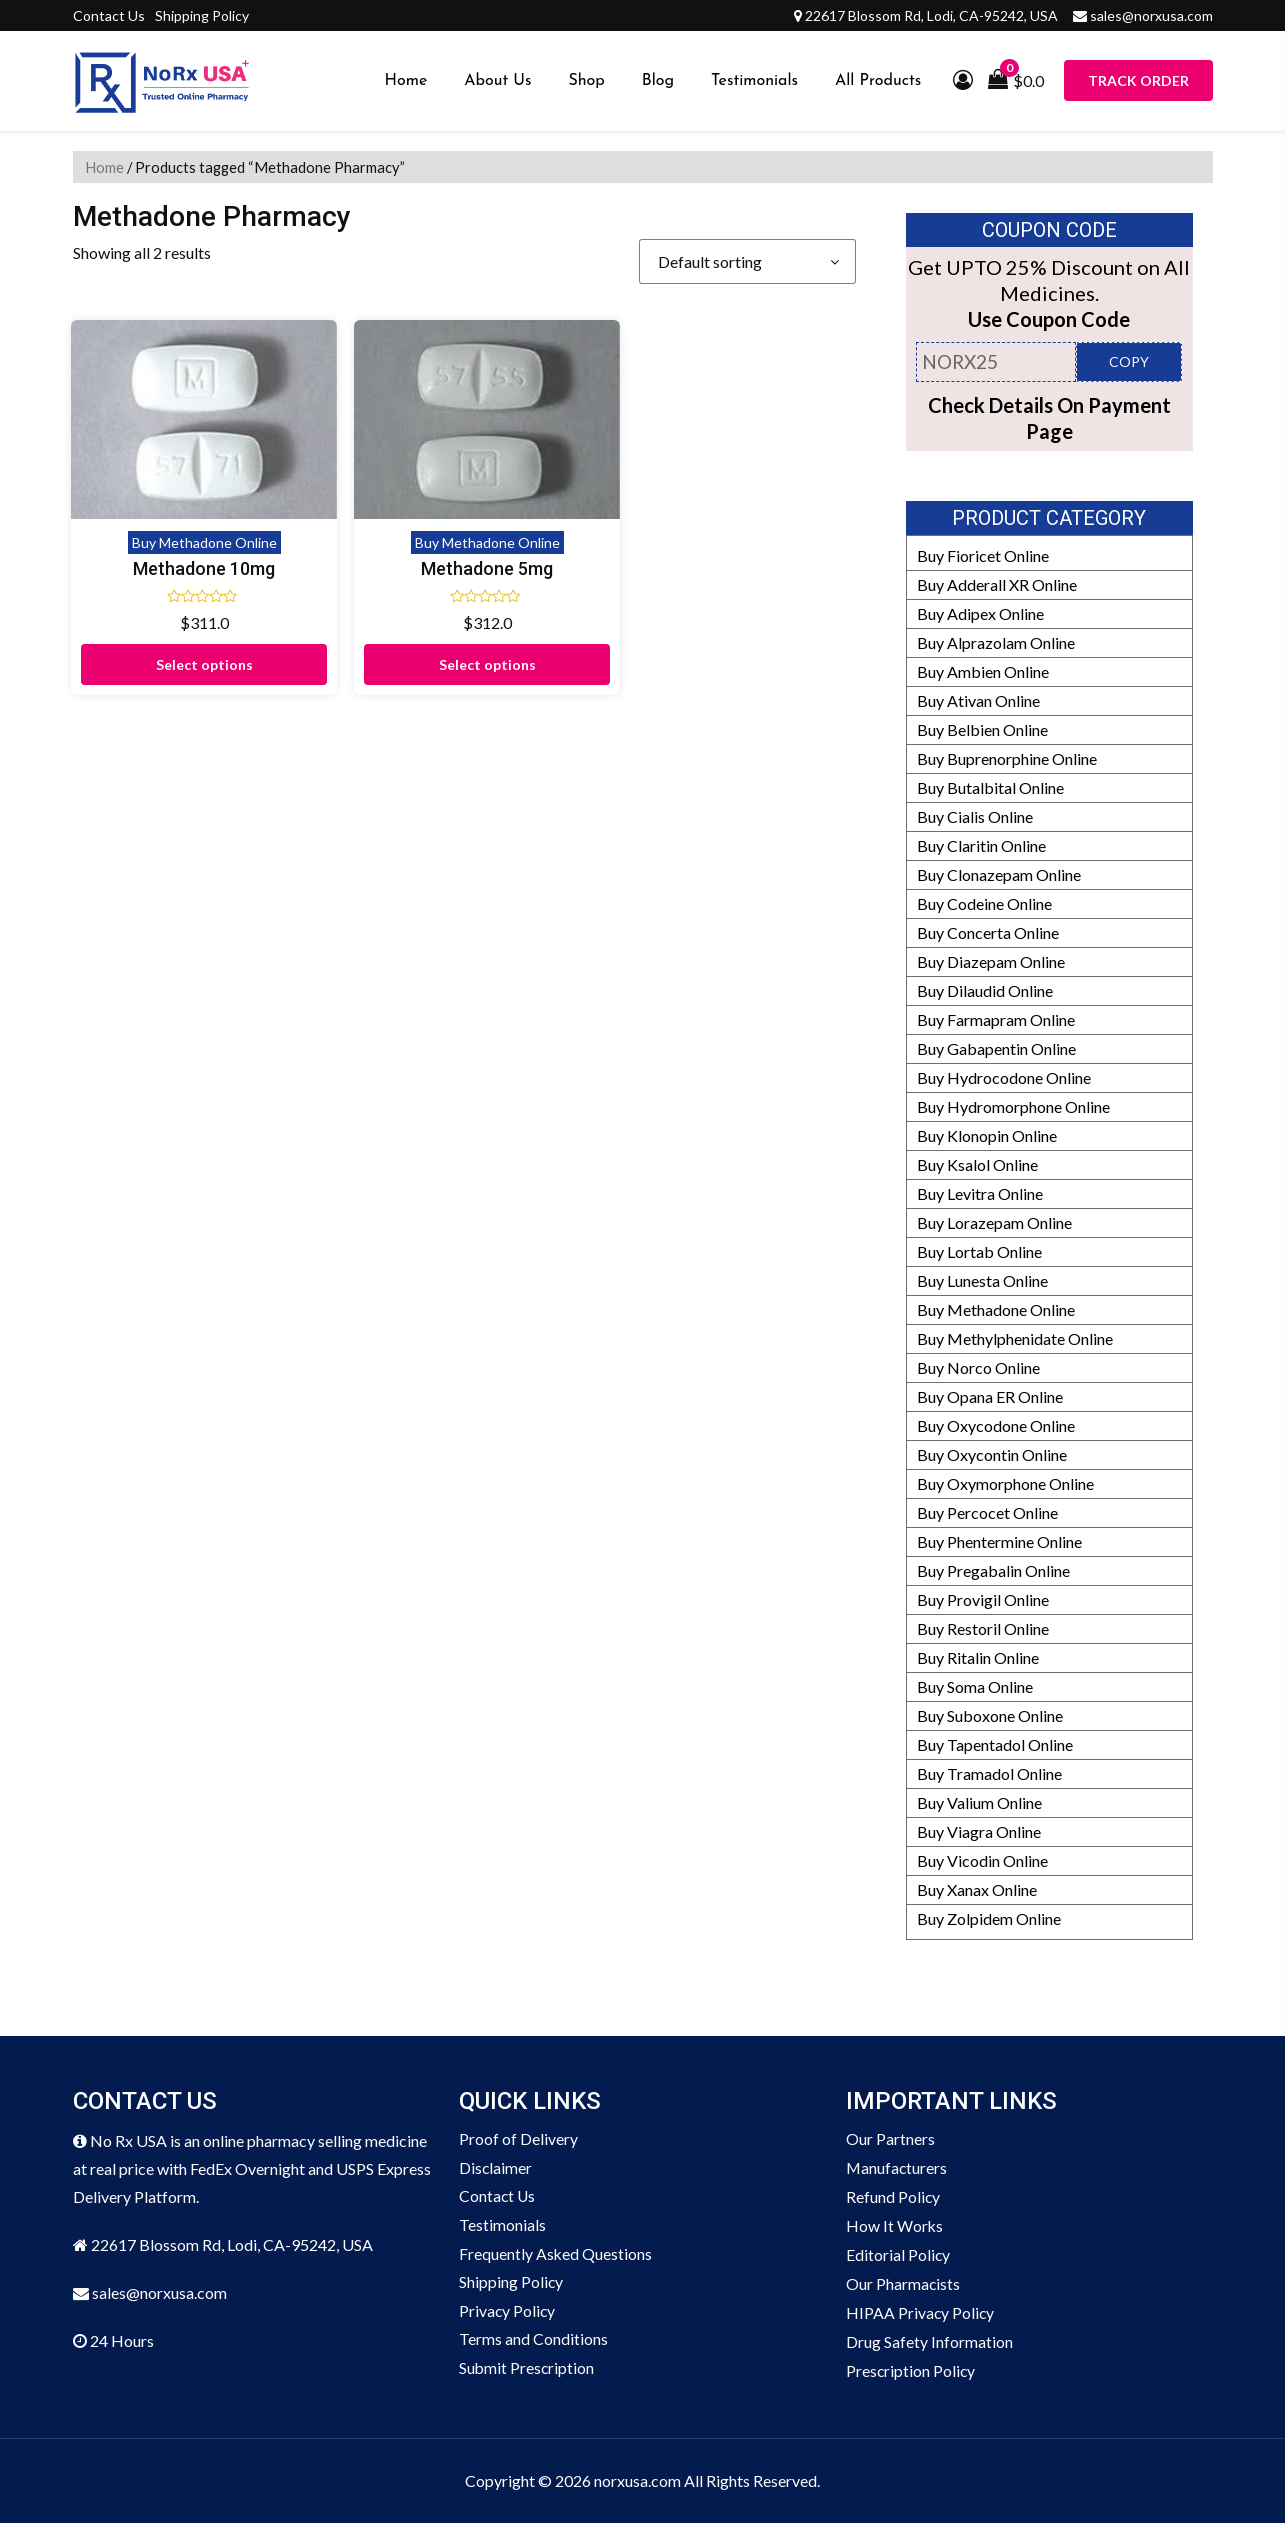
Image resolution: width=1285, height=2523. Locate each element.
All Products (878, 81)
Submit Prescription (527, 2370)
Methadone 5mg (364, 504)
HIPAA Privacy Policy (921, 2312)
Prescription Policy (911, 2370)
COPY (1129, 361)
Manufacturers (897, 2167)
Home (406, 81)
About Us (497, 81)
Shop (586, 81)
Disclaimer (496, 2167)
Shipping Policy (202, 15)
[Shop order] (747, 261)
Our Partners (890, 2138)
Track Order (1138, 80)
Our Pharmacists (903, 2283)
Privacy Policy (508, 2312)
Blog (658, 81)
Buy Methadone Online (162, 478)
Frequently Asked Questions (556, 2254)
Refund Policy (893, 2196)
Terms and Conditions (533, 2341)
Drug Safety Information (929, 2341)
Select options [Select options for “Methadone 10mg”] (162, 600)
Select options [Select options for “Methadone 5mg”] (363, 600)
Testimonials (754, 81)
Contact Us (109, 15)
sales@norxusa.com (1151, 15)
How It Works (895, 2225)
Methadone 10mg (163, 504)
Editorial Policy (898, 2254)
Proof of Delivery (518, 2138)
